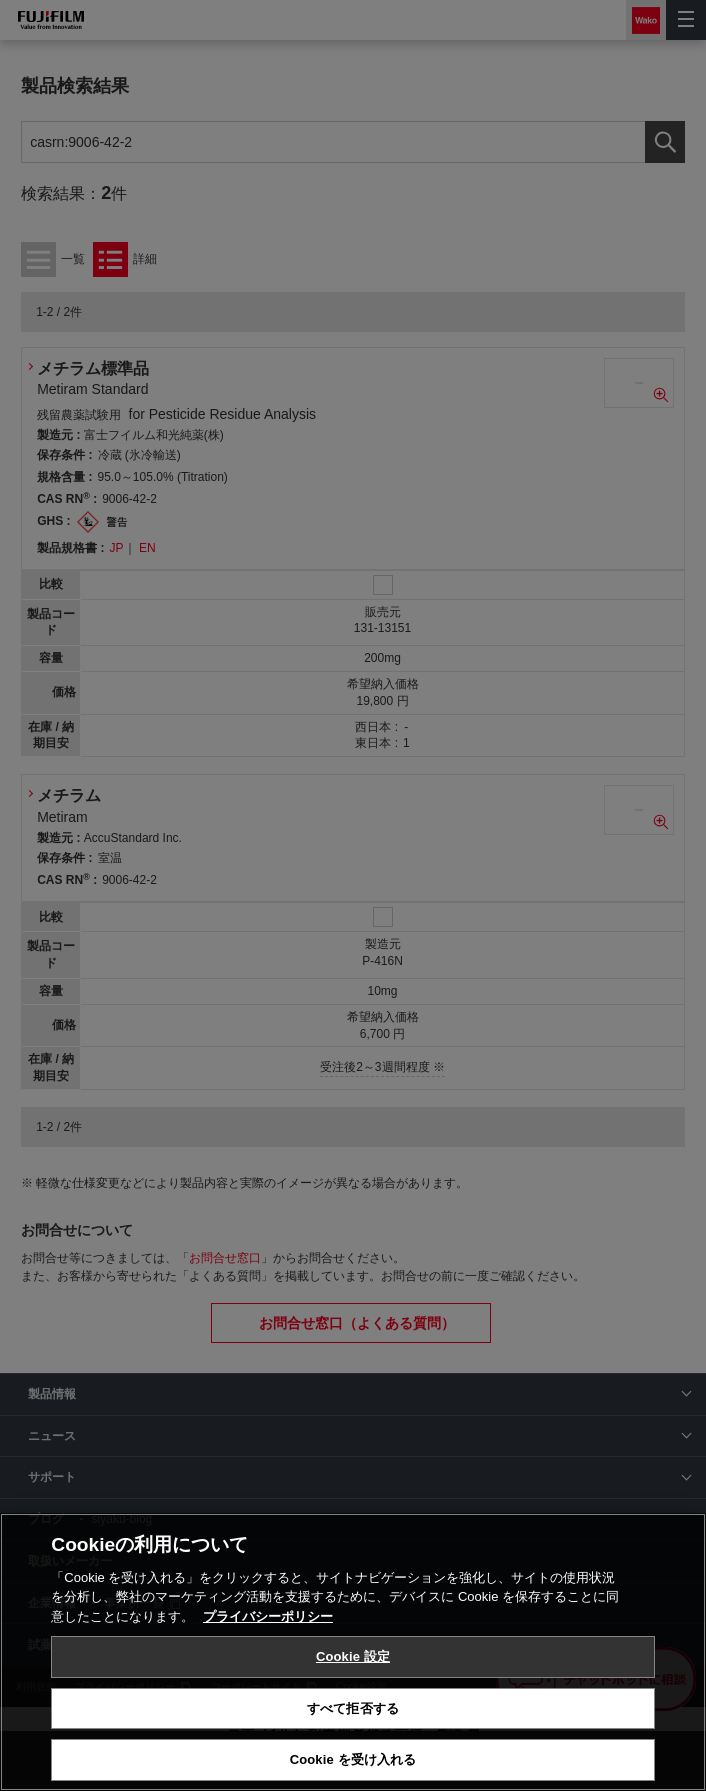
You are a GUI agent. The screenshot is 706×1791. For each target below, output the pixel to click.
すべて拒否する (353, 1708)
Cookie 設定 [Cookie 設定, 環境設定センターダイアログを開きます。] (353, 1656)
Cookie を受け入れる (353, 1759)
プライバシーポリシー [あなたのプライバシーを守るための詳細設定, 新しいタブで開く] (268, 1616)
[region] (353, 1652)
